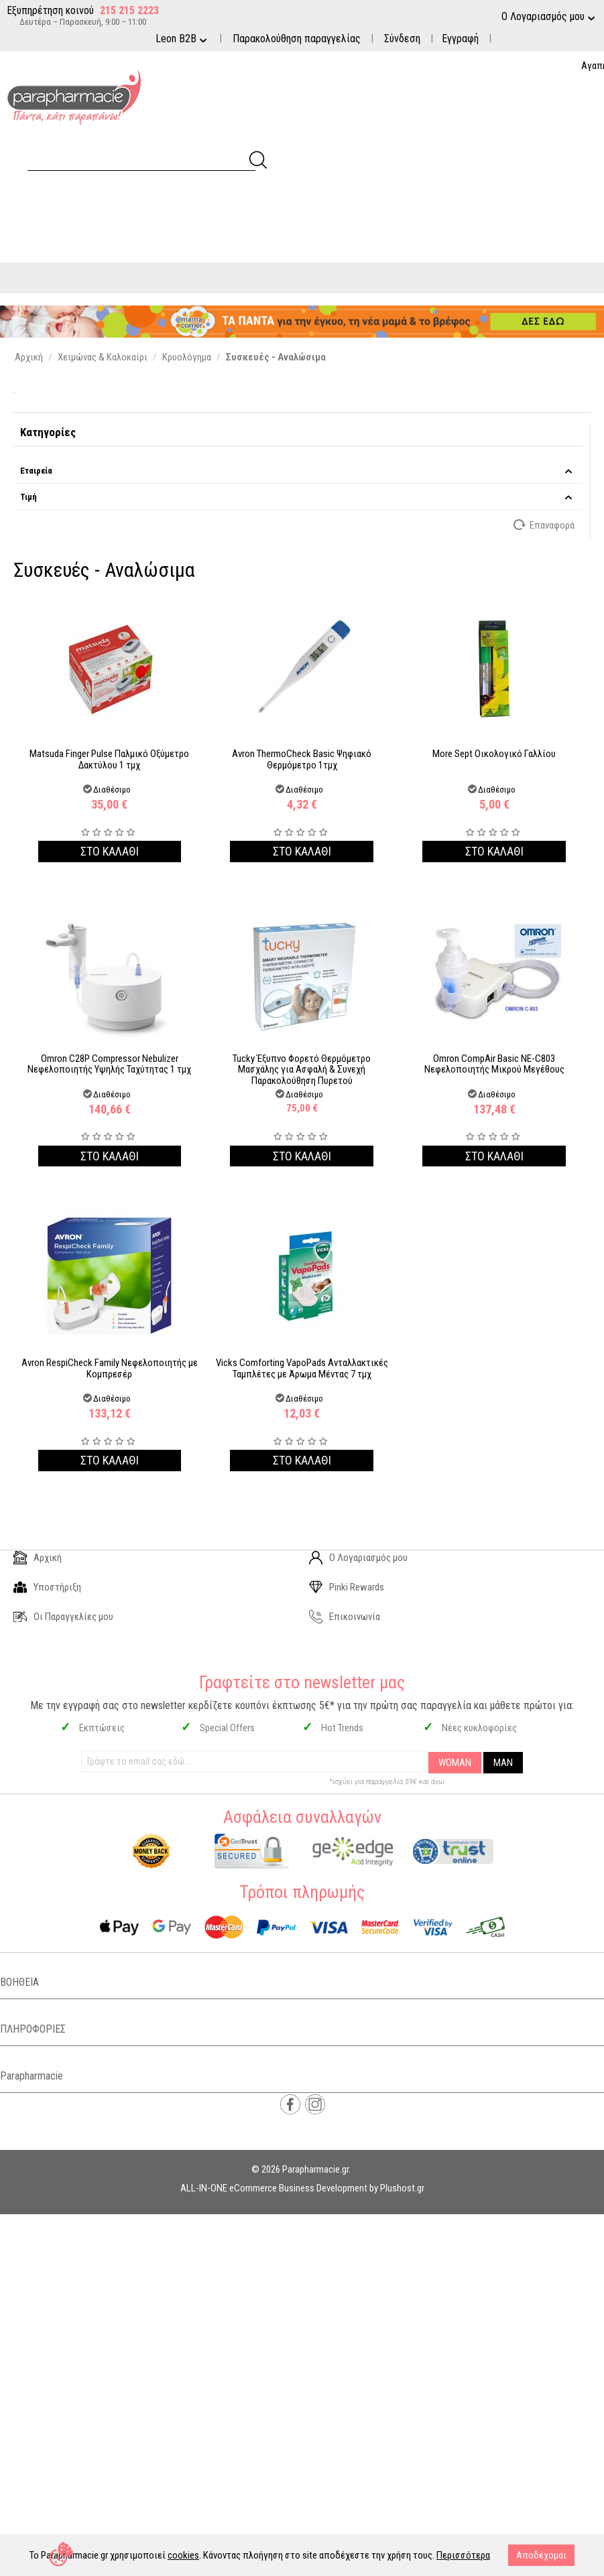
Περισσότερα (463, 2555)
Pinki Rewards (346, 1587)
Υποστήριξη (47, 1587)
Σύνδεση (402, 38)
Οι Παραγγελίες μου (63, 1616)
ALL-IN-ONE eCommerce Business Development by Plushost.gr (302, 2188)
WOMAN (454, 1763)
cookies (183, 2555)
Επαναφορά (545, 525)
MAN (503, 1763)
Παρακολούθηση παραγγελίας (297, 38)
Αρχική (37, 1557)
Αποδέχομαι (541, 2555)
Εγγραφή (460, 38)
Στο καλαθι (109, 851)
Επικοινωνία (344, 1616)
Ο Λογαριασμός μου (358, 1557)
